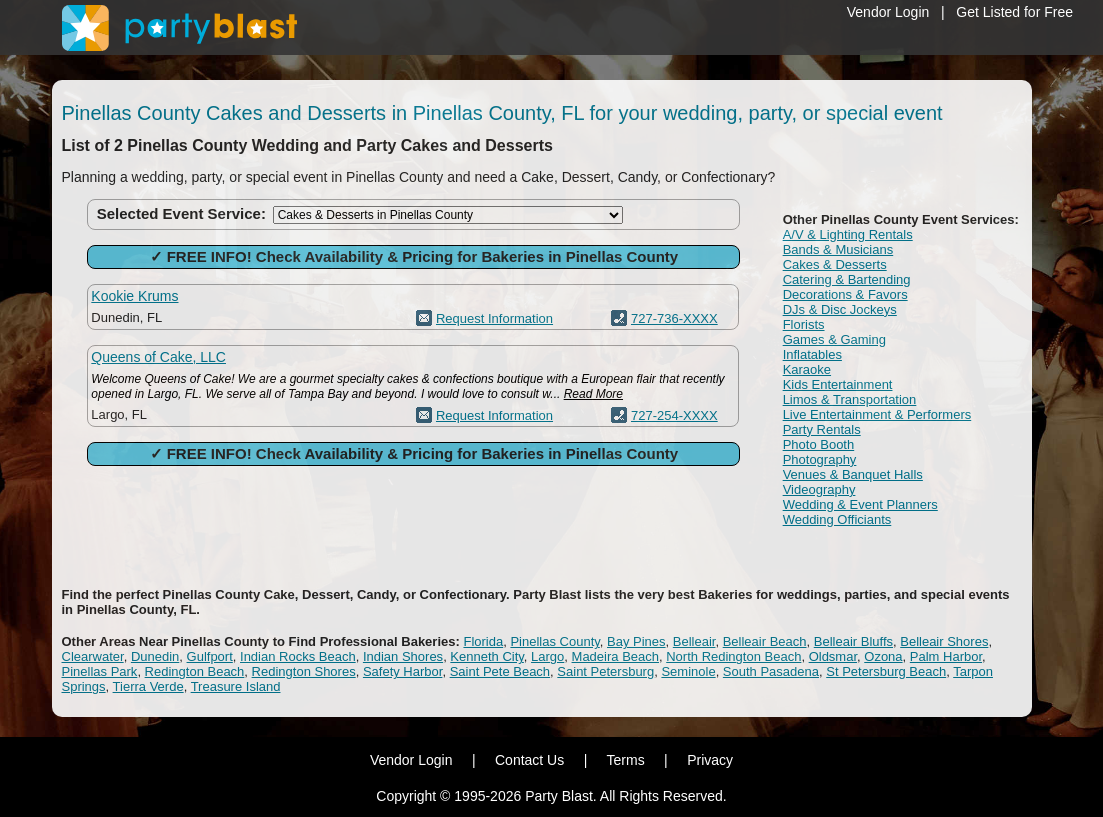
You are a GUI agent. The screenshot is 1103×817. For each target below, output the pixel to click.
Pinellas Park (100, 671)
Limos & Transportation (850, 399)
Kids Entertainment (838, 384)
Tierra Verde (148, 686)
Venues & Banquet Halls (853, 474)
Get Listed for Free (1014, 12)
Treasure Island (236, 686)
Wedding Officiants (837, 519)
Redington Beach (195, 671)
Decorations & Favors (845, 294)
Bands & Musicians (838, 249)
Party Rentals (822, 429)
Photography (820, 459)
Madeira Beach (615, 656)
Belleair (694, 641)
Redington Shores (304, 671)
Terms (626, 760)
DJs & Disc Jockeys (840, 309)
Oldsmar (833, 656)
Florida (483, 641)
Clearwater (93, 656)
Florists (804, 324)
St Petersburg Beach (886, 671)
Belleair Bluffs (853, 641)
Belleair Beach (765, 641)
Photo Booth (819, 444)
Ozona (883, 656)
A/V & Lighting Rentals (848, 234)
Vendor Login (888, 12)
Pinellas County (554, 641)
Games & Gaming (834, 339)
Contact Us (529, 760)
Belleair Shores (944, 641)
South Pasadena (771, 671)
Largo (547, 656)
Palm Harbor (946, 656)
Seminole (688, 671)
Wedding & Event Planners (860, 504)
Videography (819, 489)
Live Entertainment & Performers (877, 414)
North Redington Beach (733, 656)
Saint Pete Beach (500, 671)
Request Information (494, 318)
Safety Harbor (403, 671)
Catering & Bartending (847, 279)
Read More (593, 394)
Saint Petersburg (605, 671)
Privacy (710, 760)
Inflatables (812, 354)
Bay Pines (636, 641)
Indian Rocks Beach (298, 656)
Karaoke (807, 369)
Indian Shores (403, 656)
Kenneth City (486, 656)
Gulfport (210, 656)
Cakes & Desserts (835, 264)
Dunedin (155, 656)
